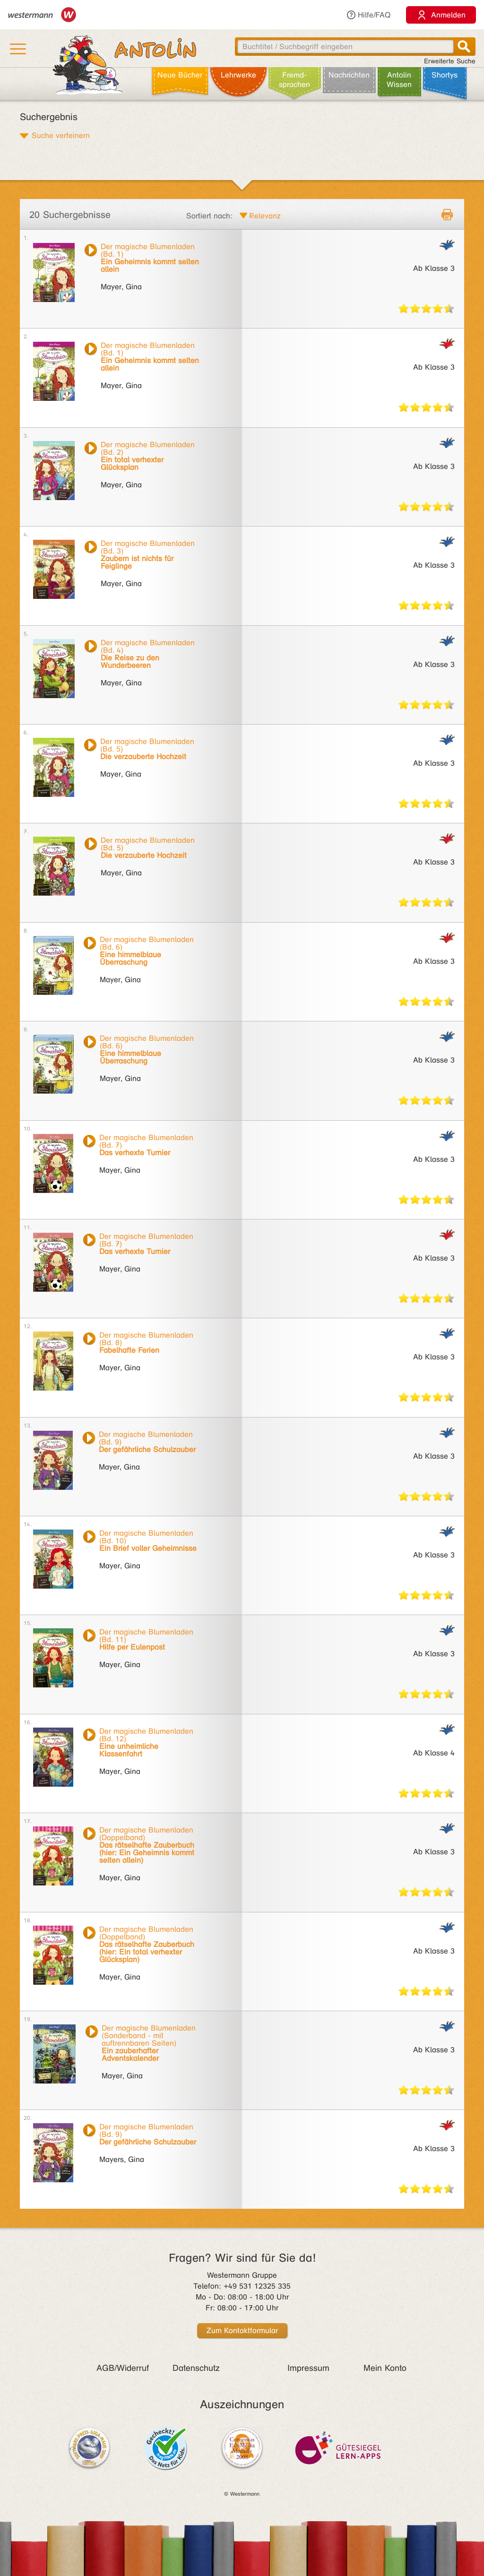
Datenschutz (196, 2368)
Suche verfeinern (61, 135)
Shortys (445, 74)
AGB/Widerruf (122, 2368)
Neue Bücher (179, 74)
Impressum (308, 2368)
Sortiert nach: (209, 215)
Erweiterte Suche (449, 61)
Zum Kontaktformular (242, 2330)
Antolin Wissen (399, 79)
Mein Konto (384, 2368)
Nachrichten (349, 74)
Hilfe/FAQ (368, 14)
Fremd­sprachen (294, 79)
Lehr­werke (238, 74)
